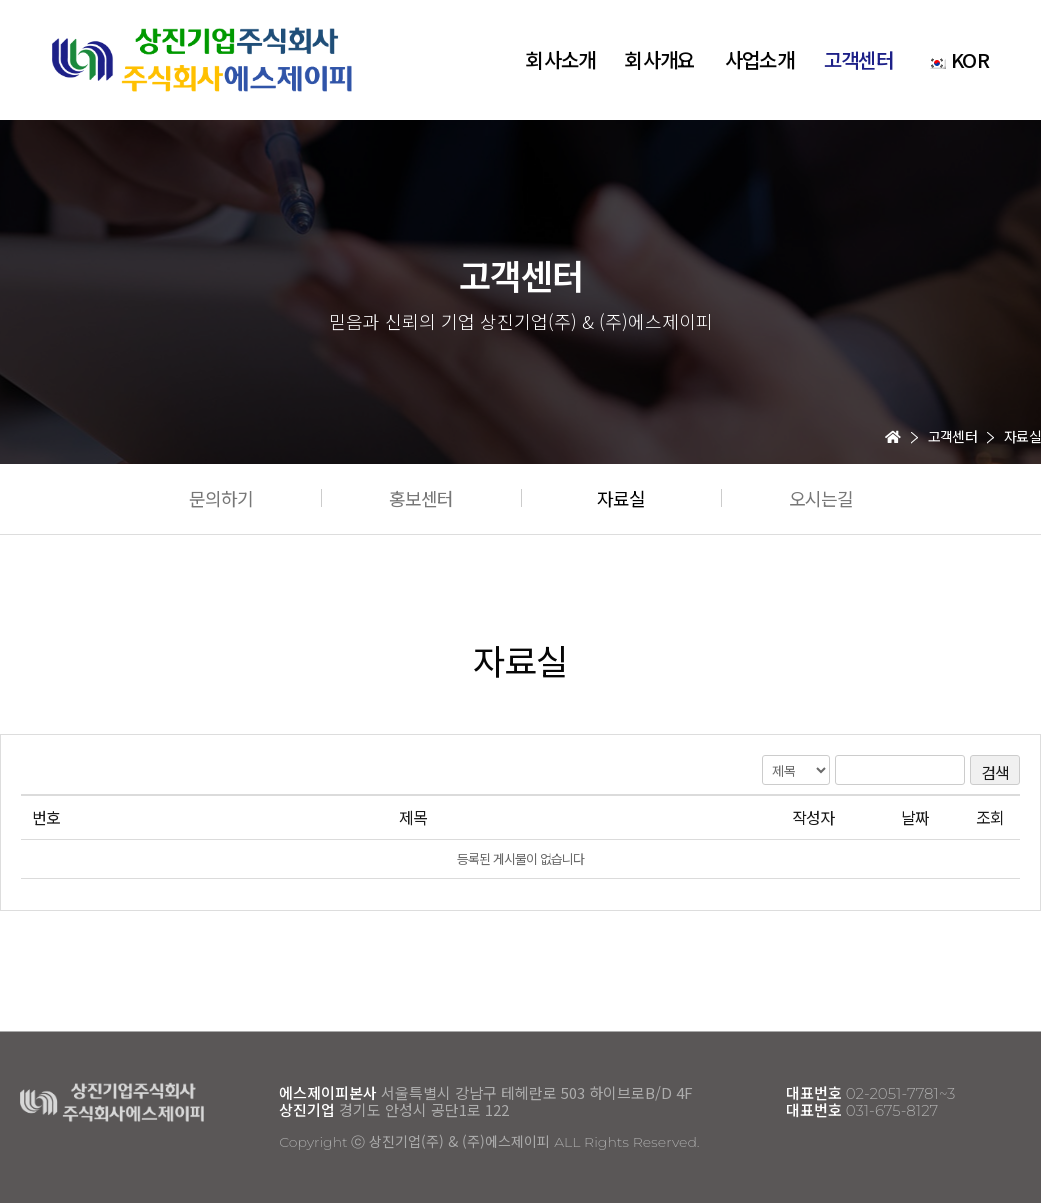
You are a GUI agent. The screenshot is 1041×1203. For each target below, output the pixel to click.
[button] (221, 498)
